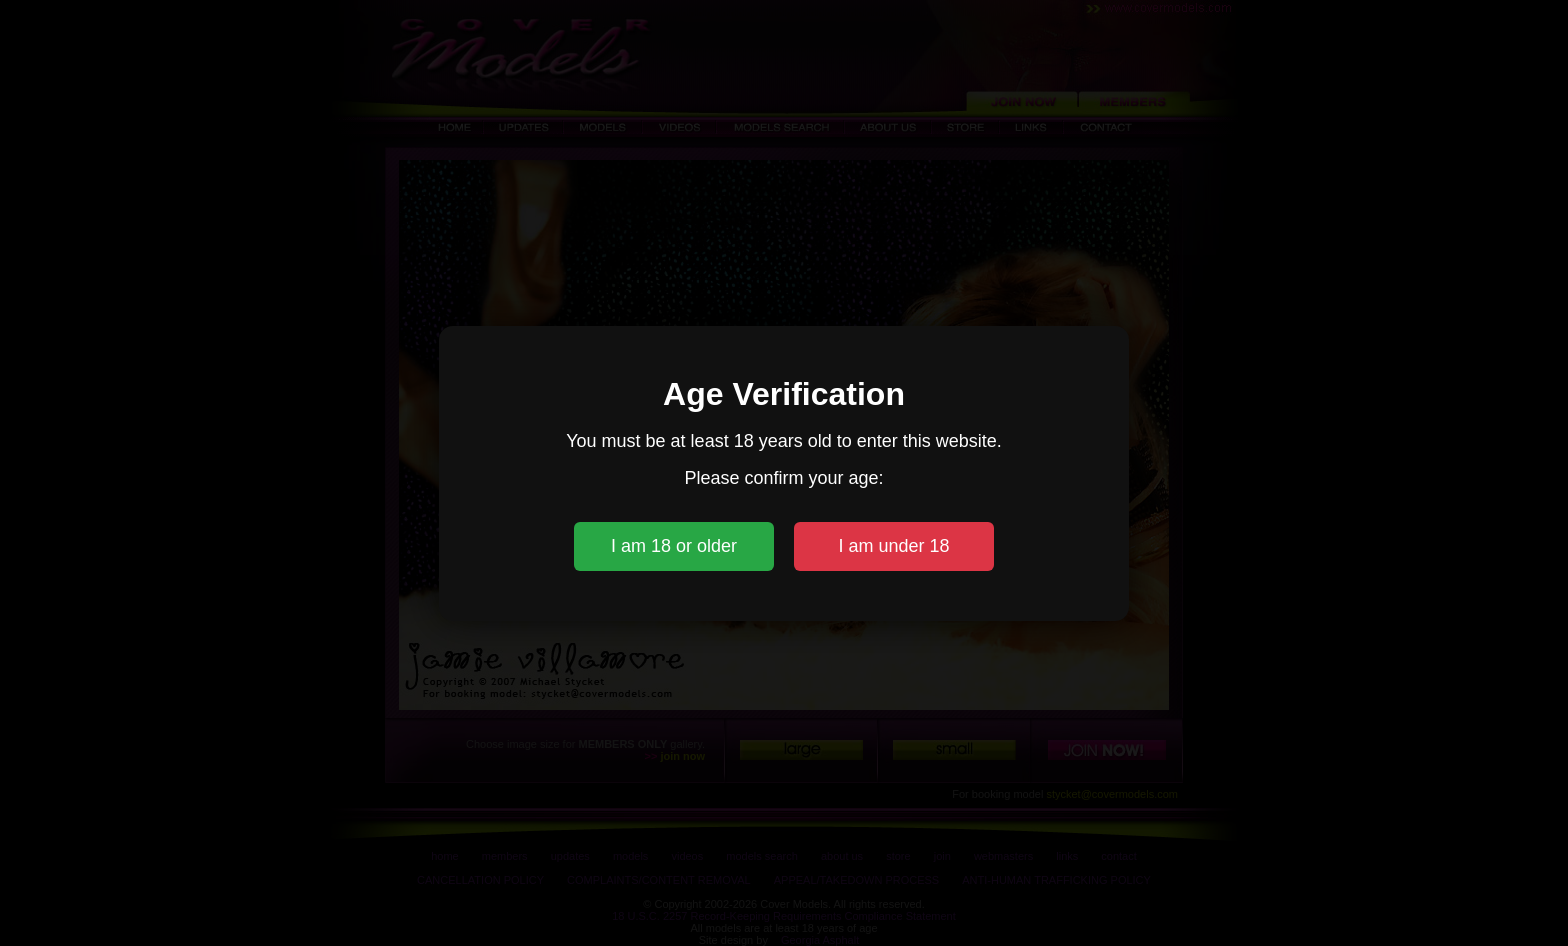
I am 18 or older (674, 546)
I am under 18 (893, 546)
